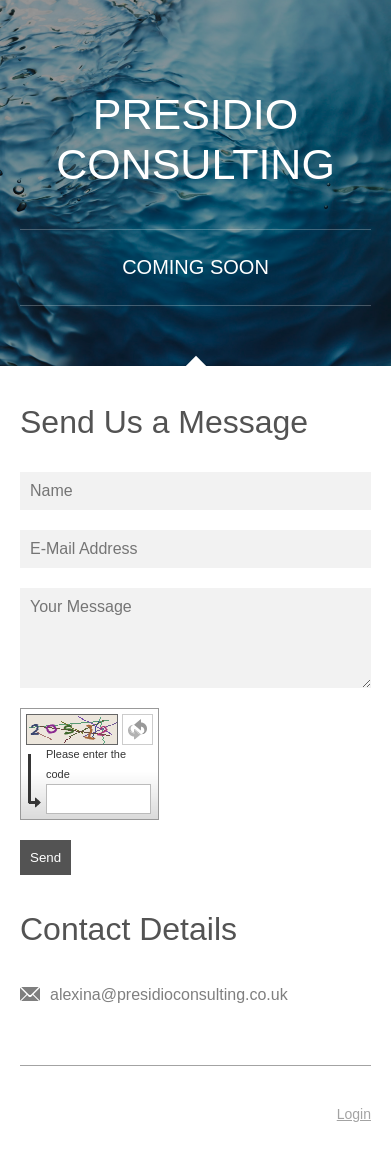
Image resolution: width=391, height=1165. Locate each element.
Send (45, 857)
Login (354, 1114)
